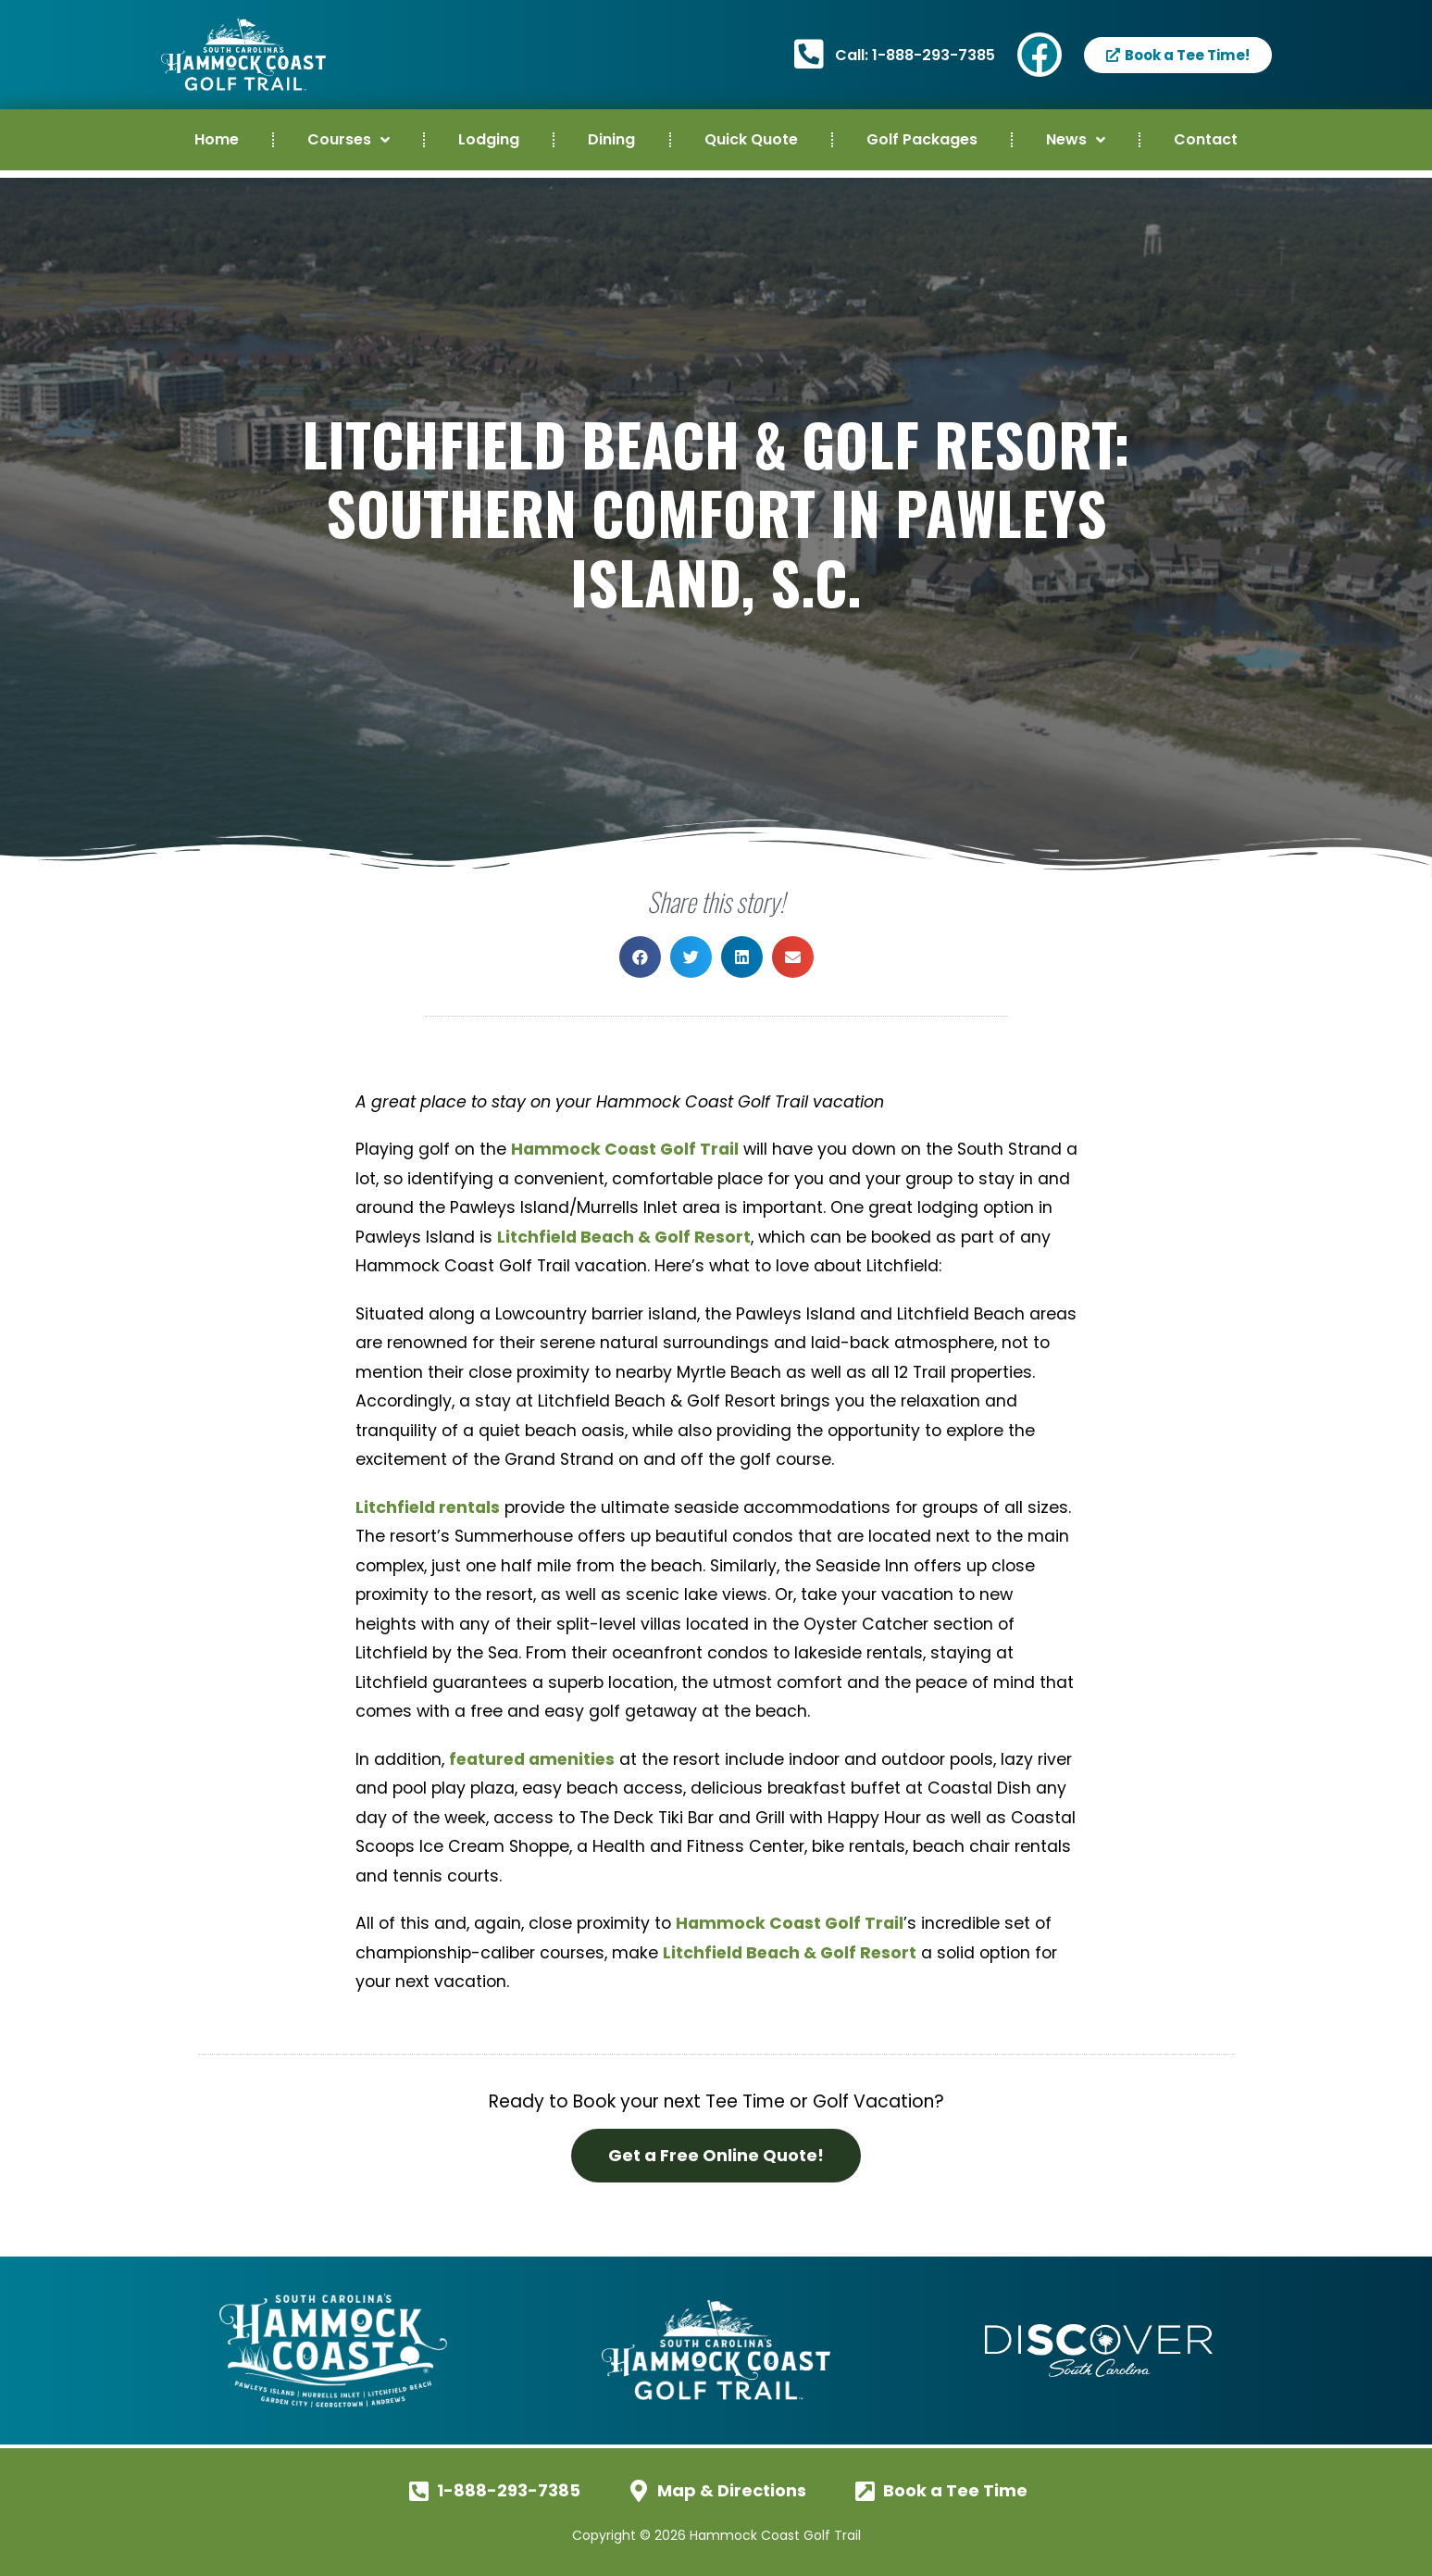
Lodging (488, 139)
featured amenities (532, 1759)
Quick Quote (751, 139)
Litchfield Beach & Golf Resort (624, 1237)
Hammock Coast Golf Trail (625, 1149)
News (1075, 139)
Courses (348, 139)
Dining (611, 139)
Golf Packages (921, 139)
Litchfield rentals (427, 1507)
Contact (1206, 139)
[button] (640, 957)
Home (216, 139)
